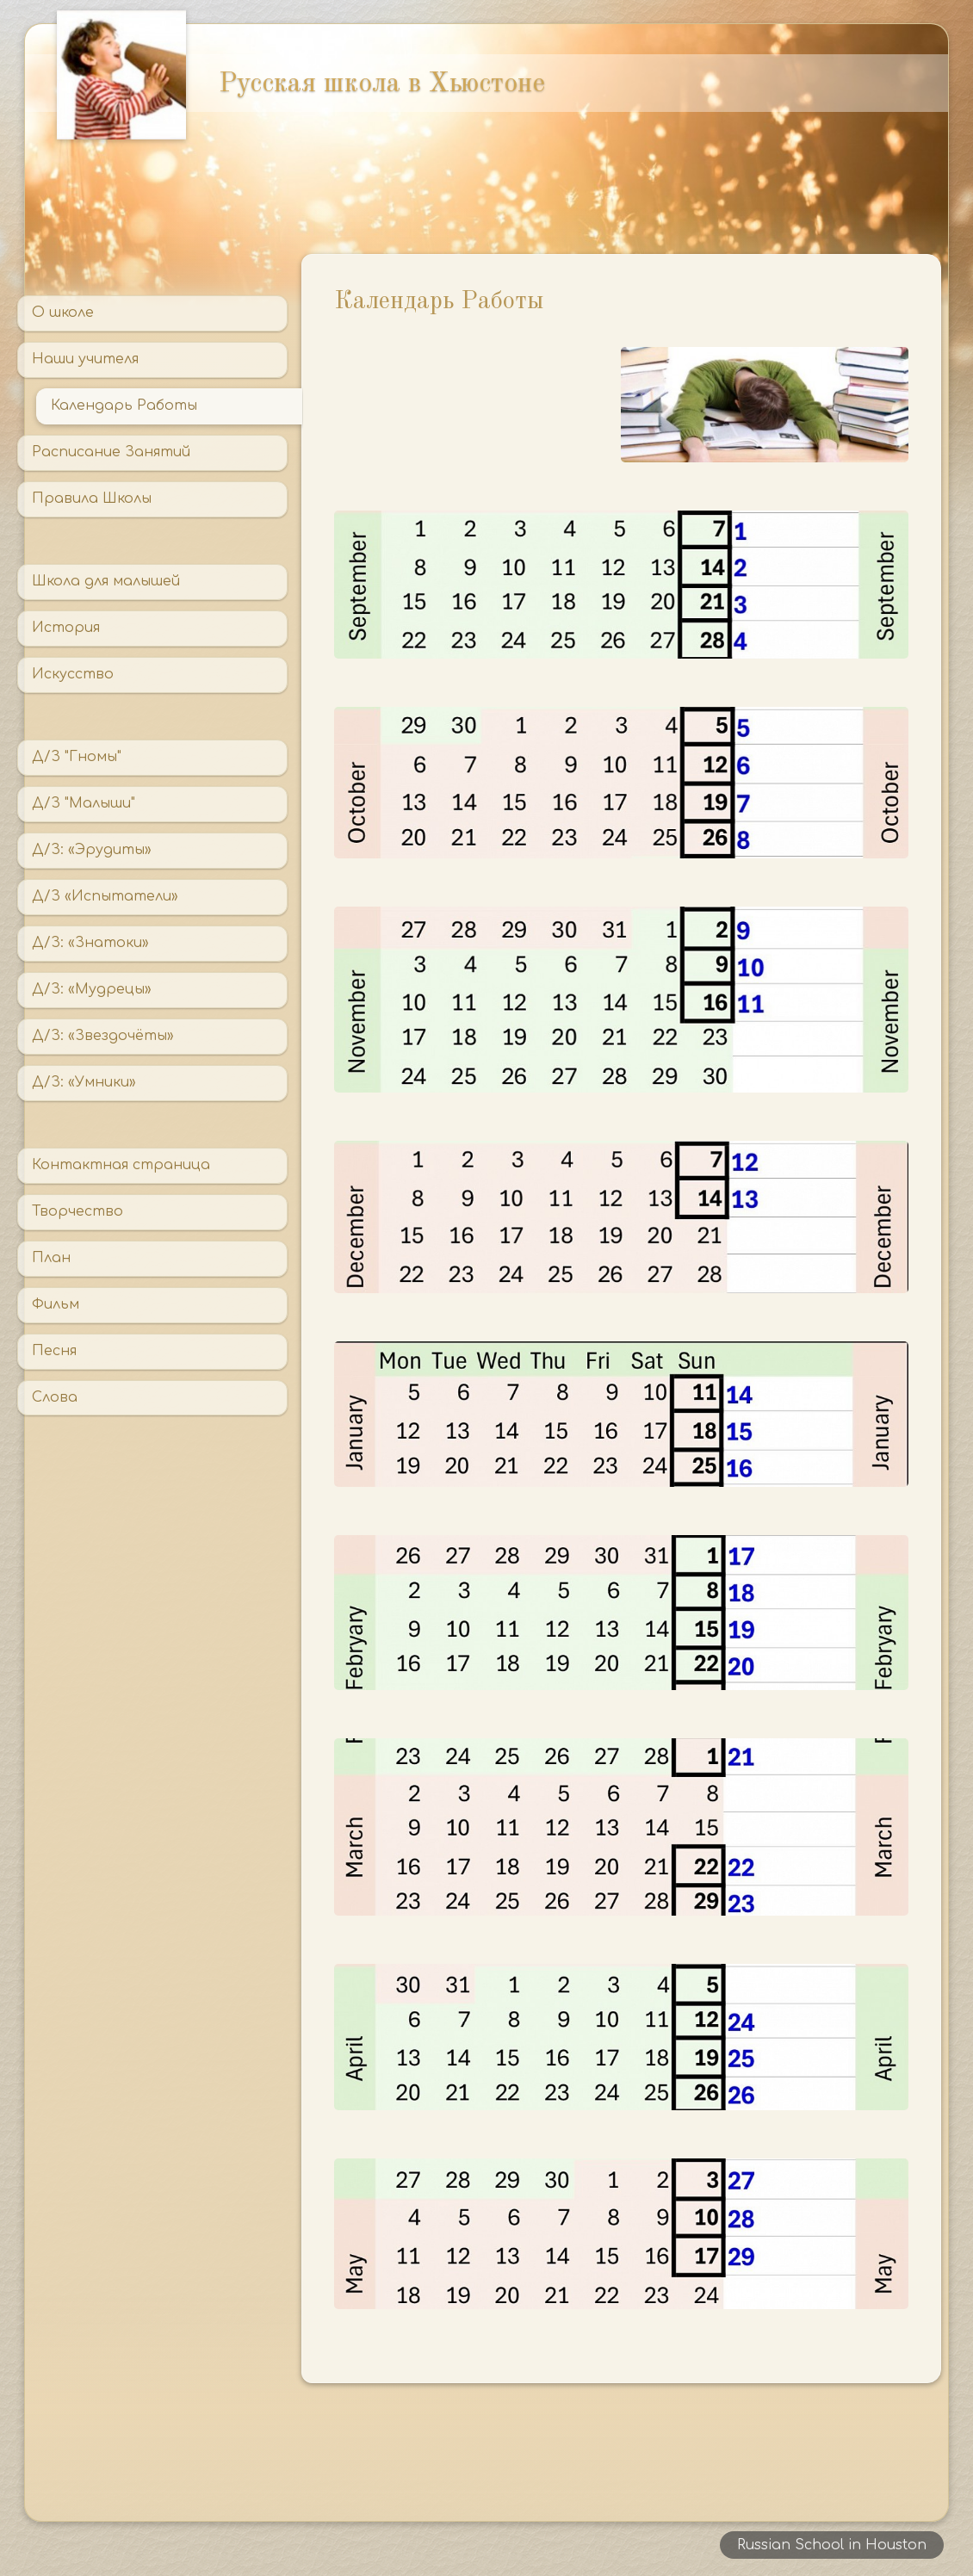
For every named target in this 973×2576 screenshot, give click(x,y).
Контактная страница (121, 1165)
